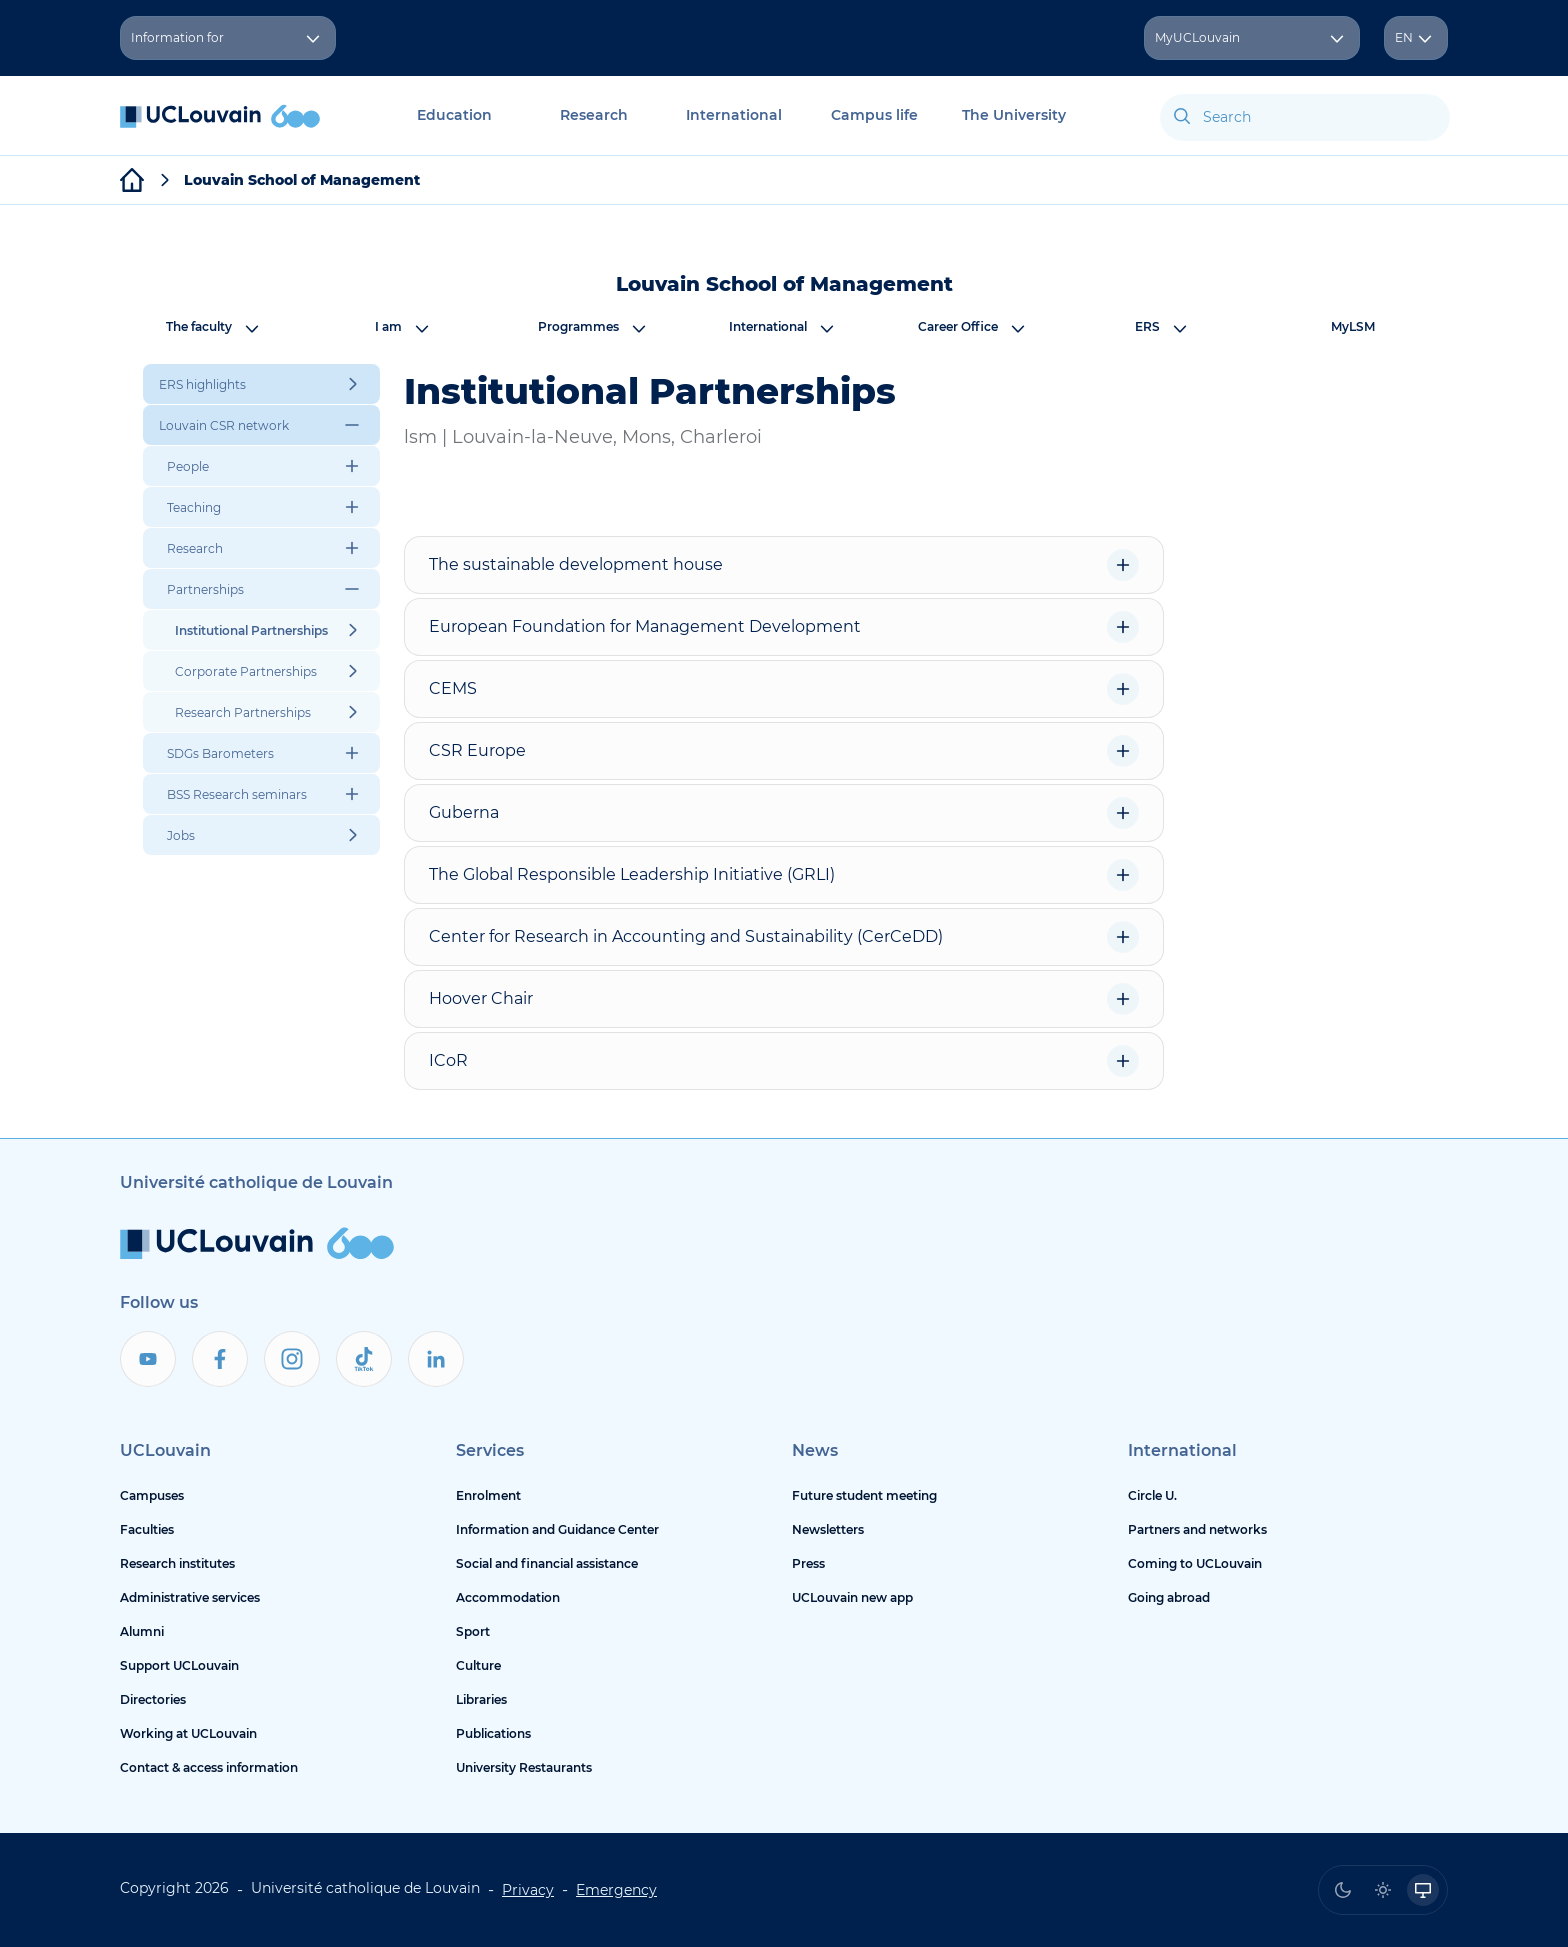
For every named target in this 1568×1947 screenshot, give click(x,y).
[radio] (1343, 1890)
